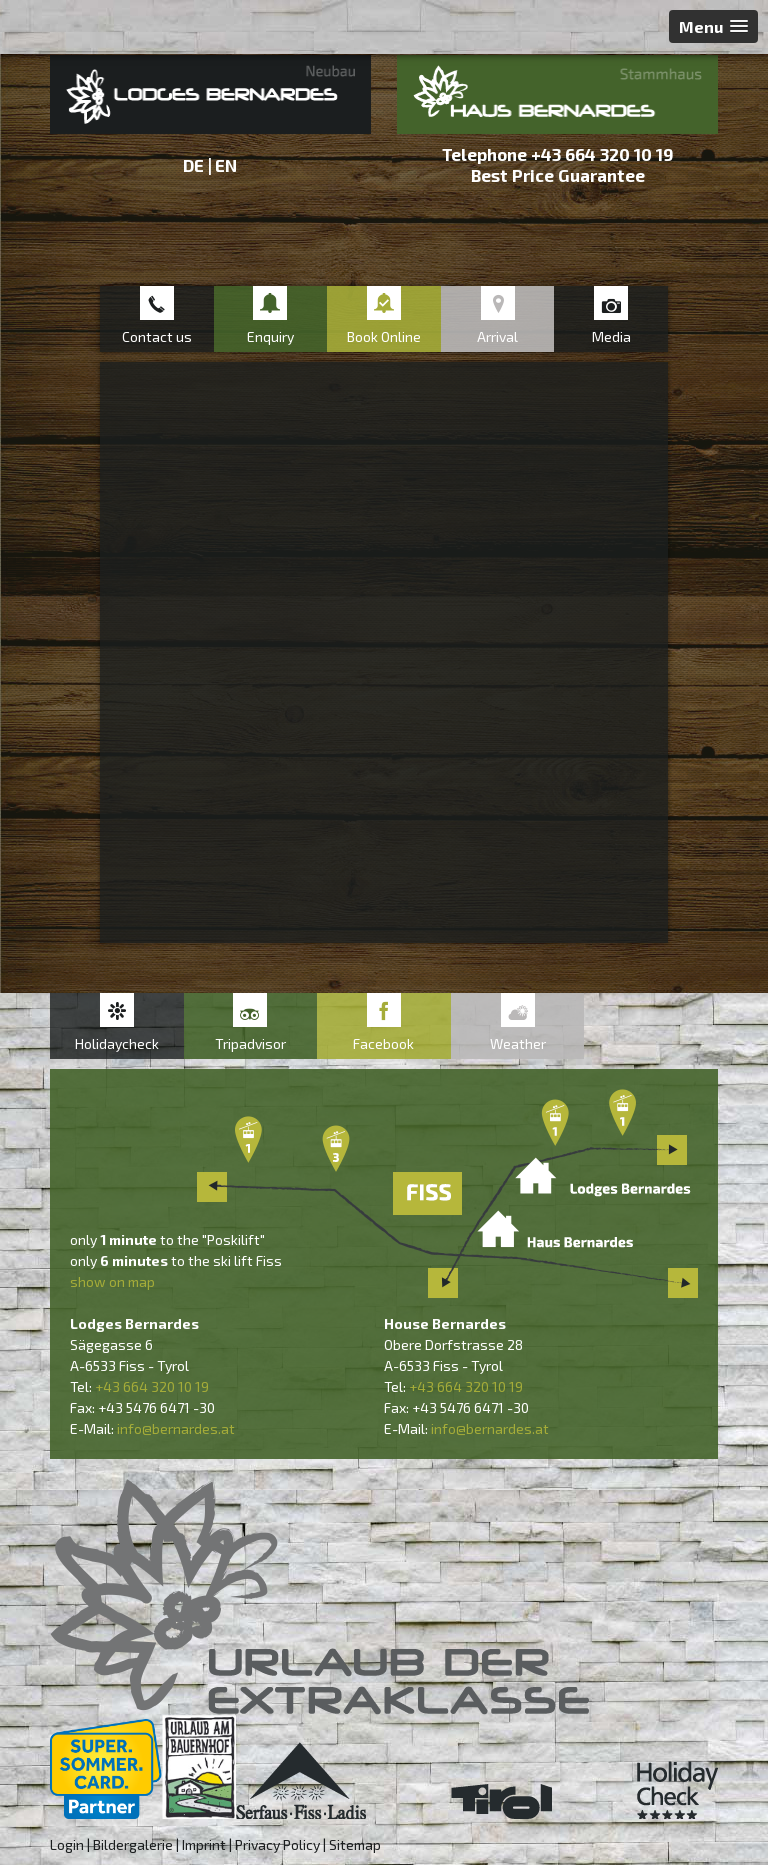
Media (611, 336)
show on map (112, 1281)
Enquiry (270, 336)
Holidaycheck (117, 1043)
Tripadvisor (250, 1043)
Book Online (384, 336)
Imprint (204, 1844)
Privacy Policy (277, 1844)
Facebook (383, 1043)
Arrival (497, 336)
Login (67, 1844)
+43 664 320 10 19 (602, 154)
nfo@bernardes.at (177, 1428)
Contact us (157, 336)
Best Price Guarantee (558, 175)
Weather (518, 1043)
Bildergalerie (133, 1844)
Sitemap (355, 1844)
